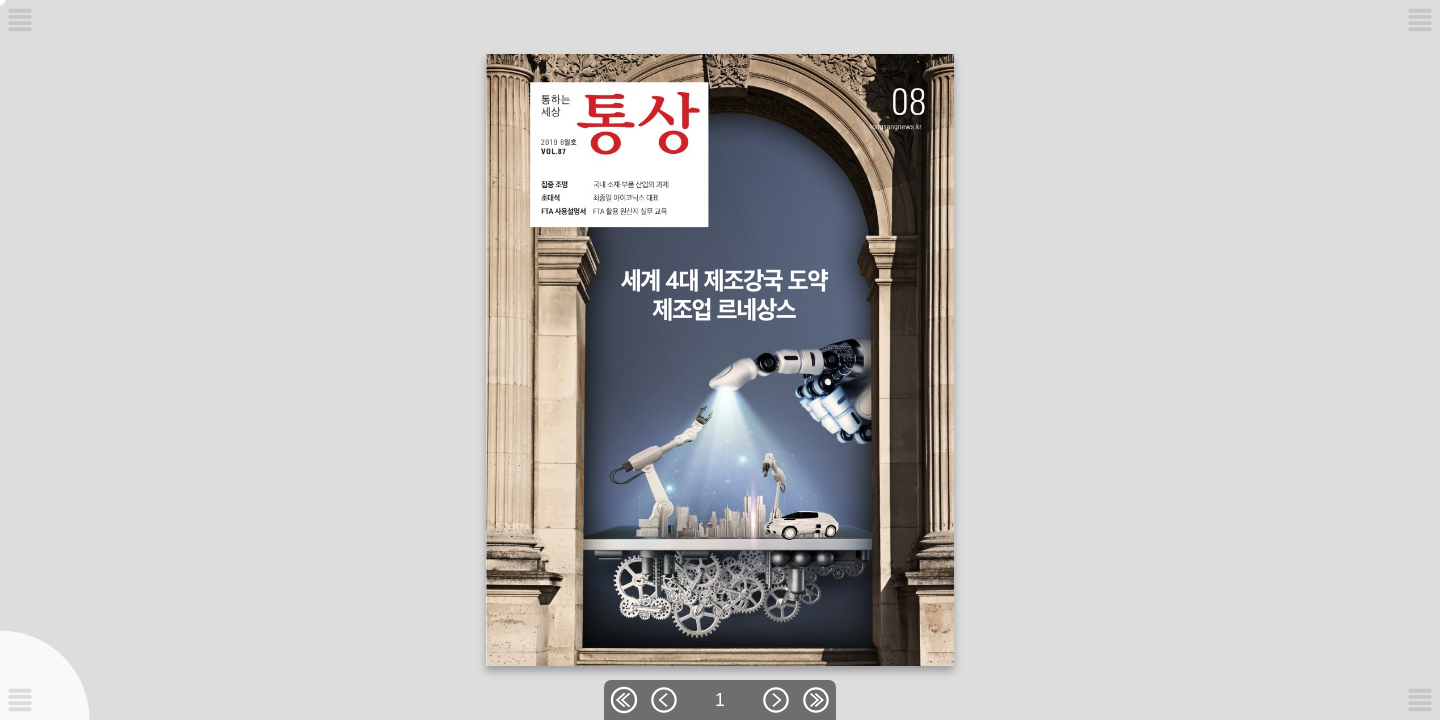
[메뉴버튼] (20, 700)
